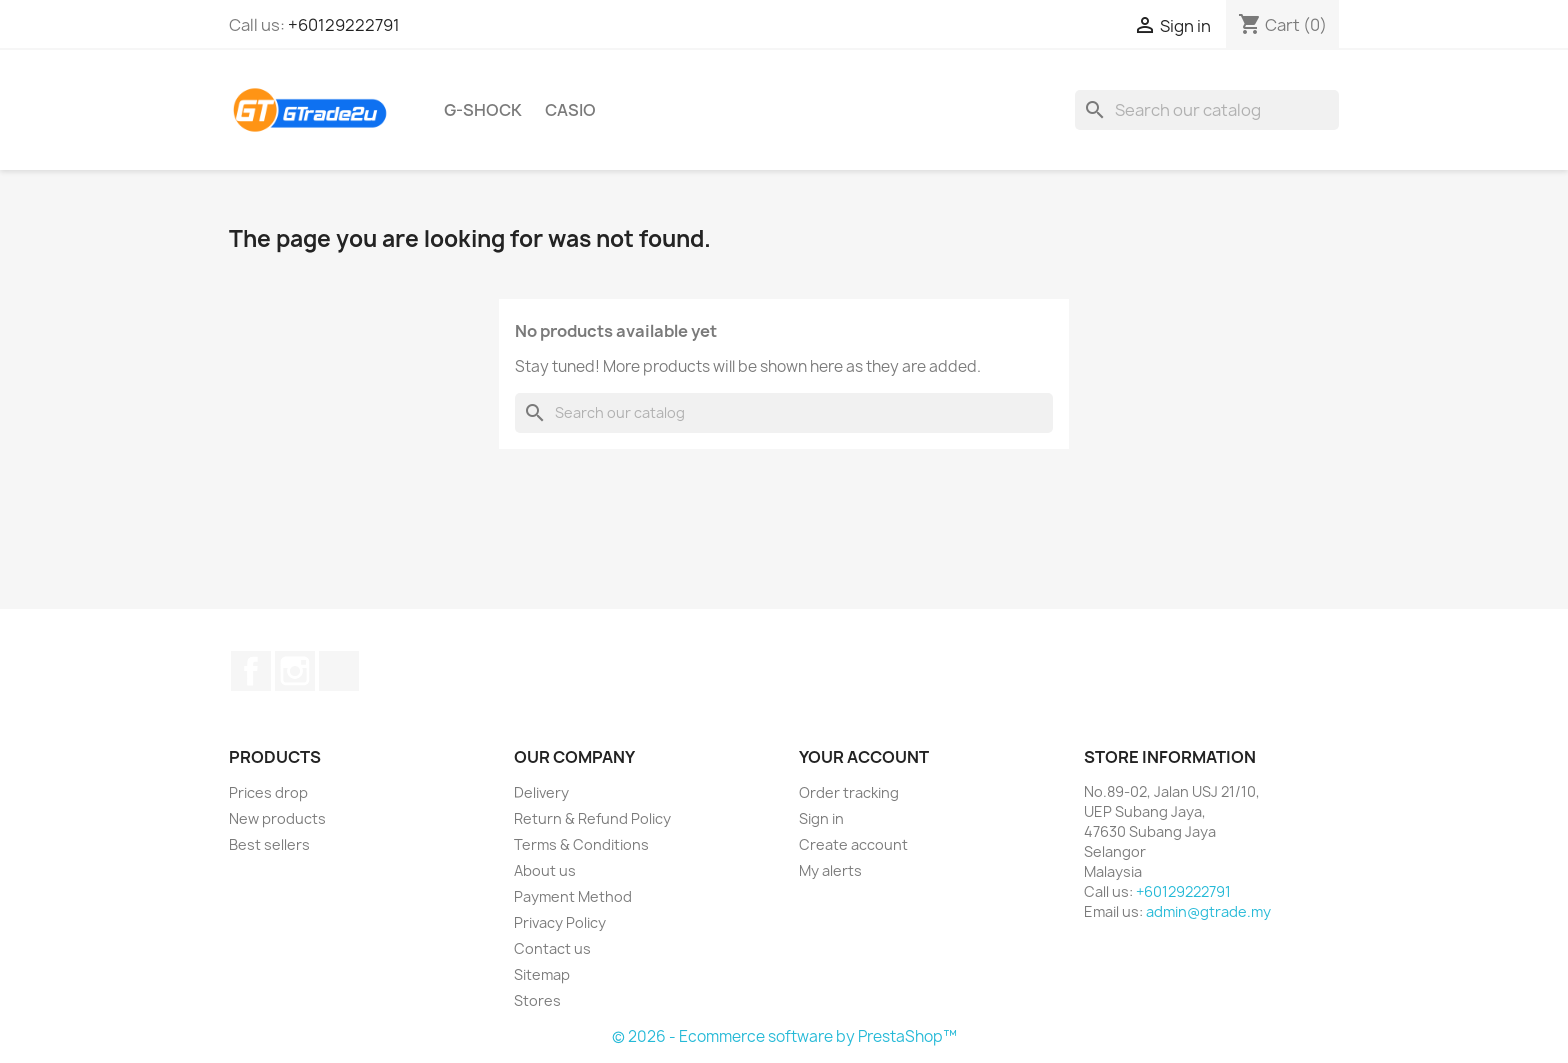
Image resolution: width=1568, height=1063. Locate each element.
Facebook (251, 671)
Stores (537, 1000)
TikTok (339, 671)
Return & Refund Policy (592, 818)
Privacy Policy (560, 922)
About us (545, 870)
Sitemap (542, 974)
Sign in (821, 818)
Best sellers (269, 844)
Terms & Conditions (581, 844)
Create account (853, 844)
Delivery (541, 792)
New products (277, 818)
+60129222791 (344, 25)
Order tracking (849, 792)
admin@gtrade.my (1208, 911)
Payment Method (573, 896)
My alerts (830, 870)
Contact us (552, 948)
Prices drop (268, 792)
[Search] (1207, 110)
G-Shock (483, 110)
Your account (864, 757)
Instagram (295, 671)
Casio (570, 110)
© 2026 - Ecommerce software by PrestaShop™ (784, 1036)
